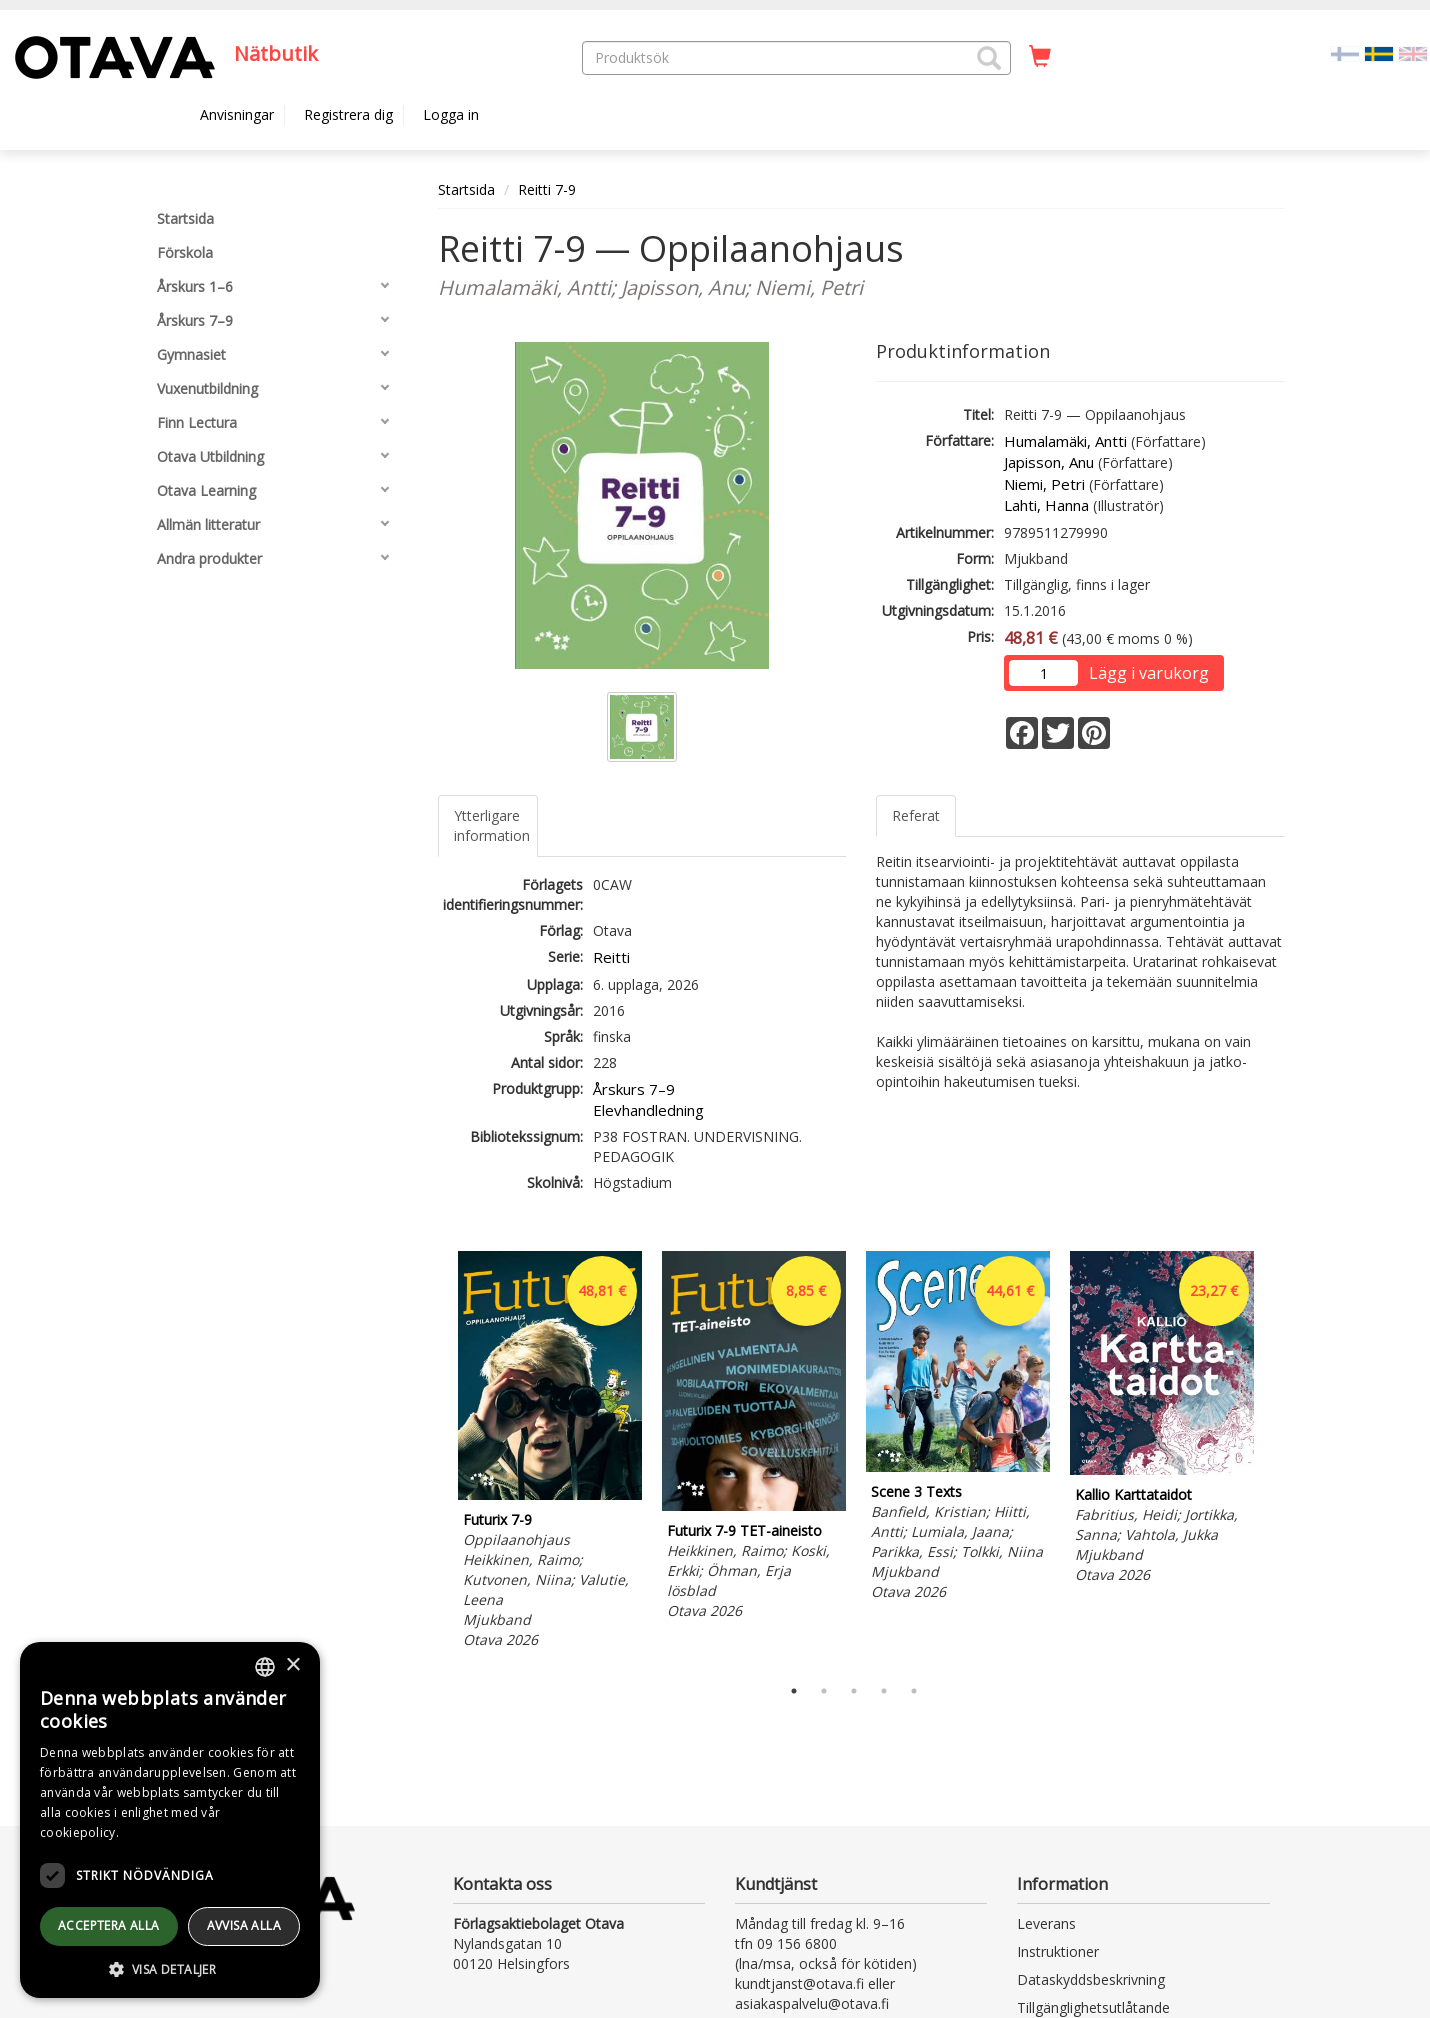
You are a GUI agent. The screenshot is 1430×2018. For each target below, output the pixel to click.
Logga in (451, 114)
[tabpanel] (550, 1453)
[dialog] (170, 1820)
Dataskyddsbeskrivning (1091, 1979)
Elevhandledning (648, 1110)
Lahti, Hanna (1046, 505)
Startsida (466, 189)
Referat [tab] (916, 815)
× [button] (292, 1665)
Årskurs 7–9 (634, 1089)
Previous (433, 1459)
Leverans (1046, 1923)
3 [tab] (854, 1691)
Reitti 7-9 (547, 189)
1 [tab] (794, 1691)
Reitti (611, 957)
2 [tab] (824, 1691)
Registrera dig (348, 114)
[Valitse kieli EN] (1413, 52)
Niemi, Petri (1044, 484)
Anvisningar (237, 114)
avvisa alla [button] (244, 1925)
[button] (989, 58)
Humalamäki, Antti (1065, 441)
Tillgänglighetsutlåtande (1093, 2007)
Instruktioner (1058, 1951)
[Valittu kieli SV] (1379, 52)
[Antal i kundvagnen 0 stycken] (1040, 57)
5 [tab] (914, 1691)
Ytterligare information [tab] (492, 825)
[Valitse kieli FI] (1345, 52)
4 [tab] (884, 1691)
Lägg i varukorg (1149, 673)
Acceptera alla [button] (109, 1925)
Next (1275, 1459)
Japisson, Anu (1049, 462)
